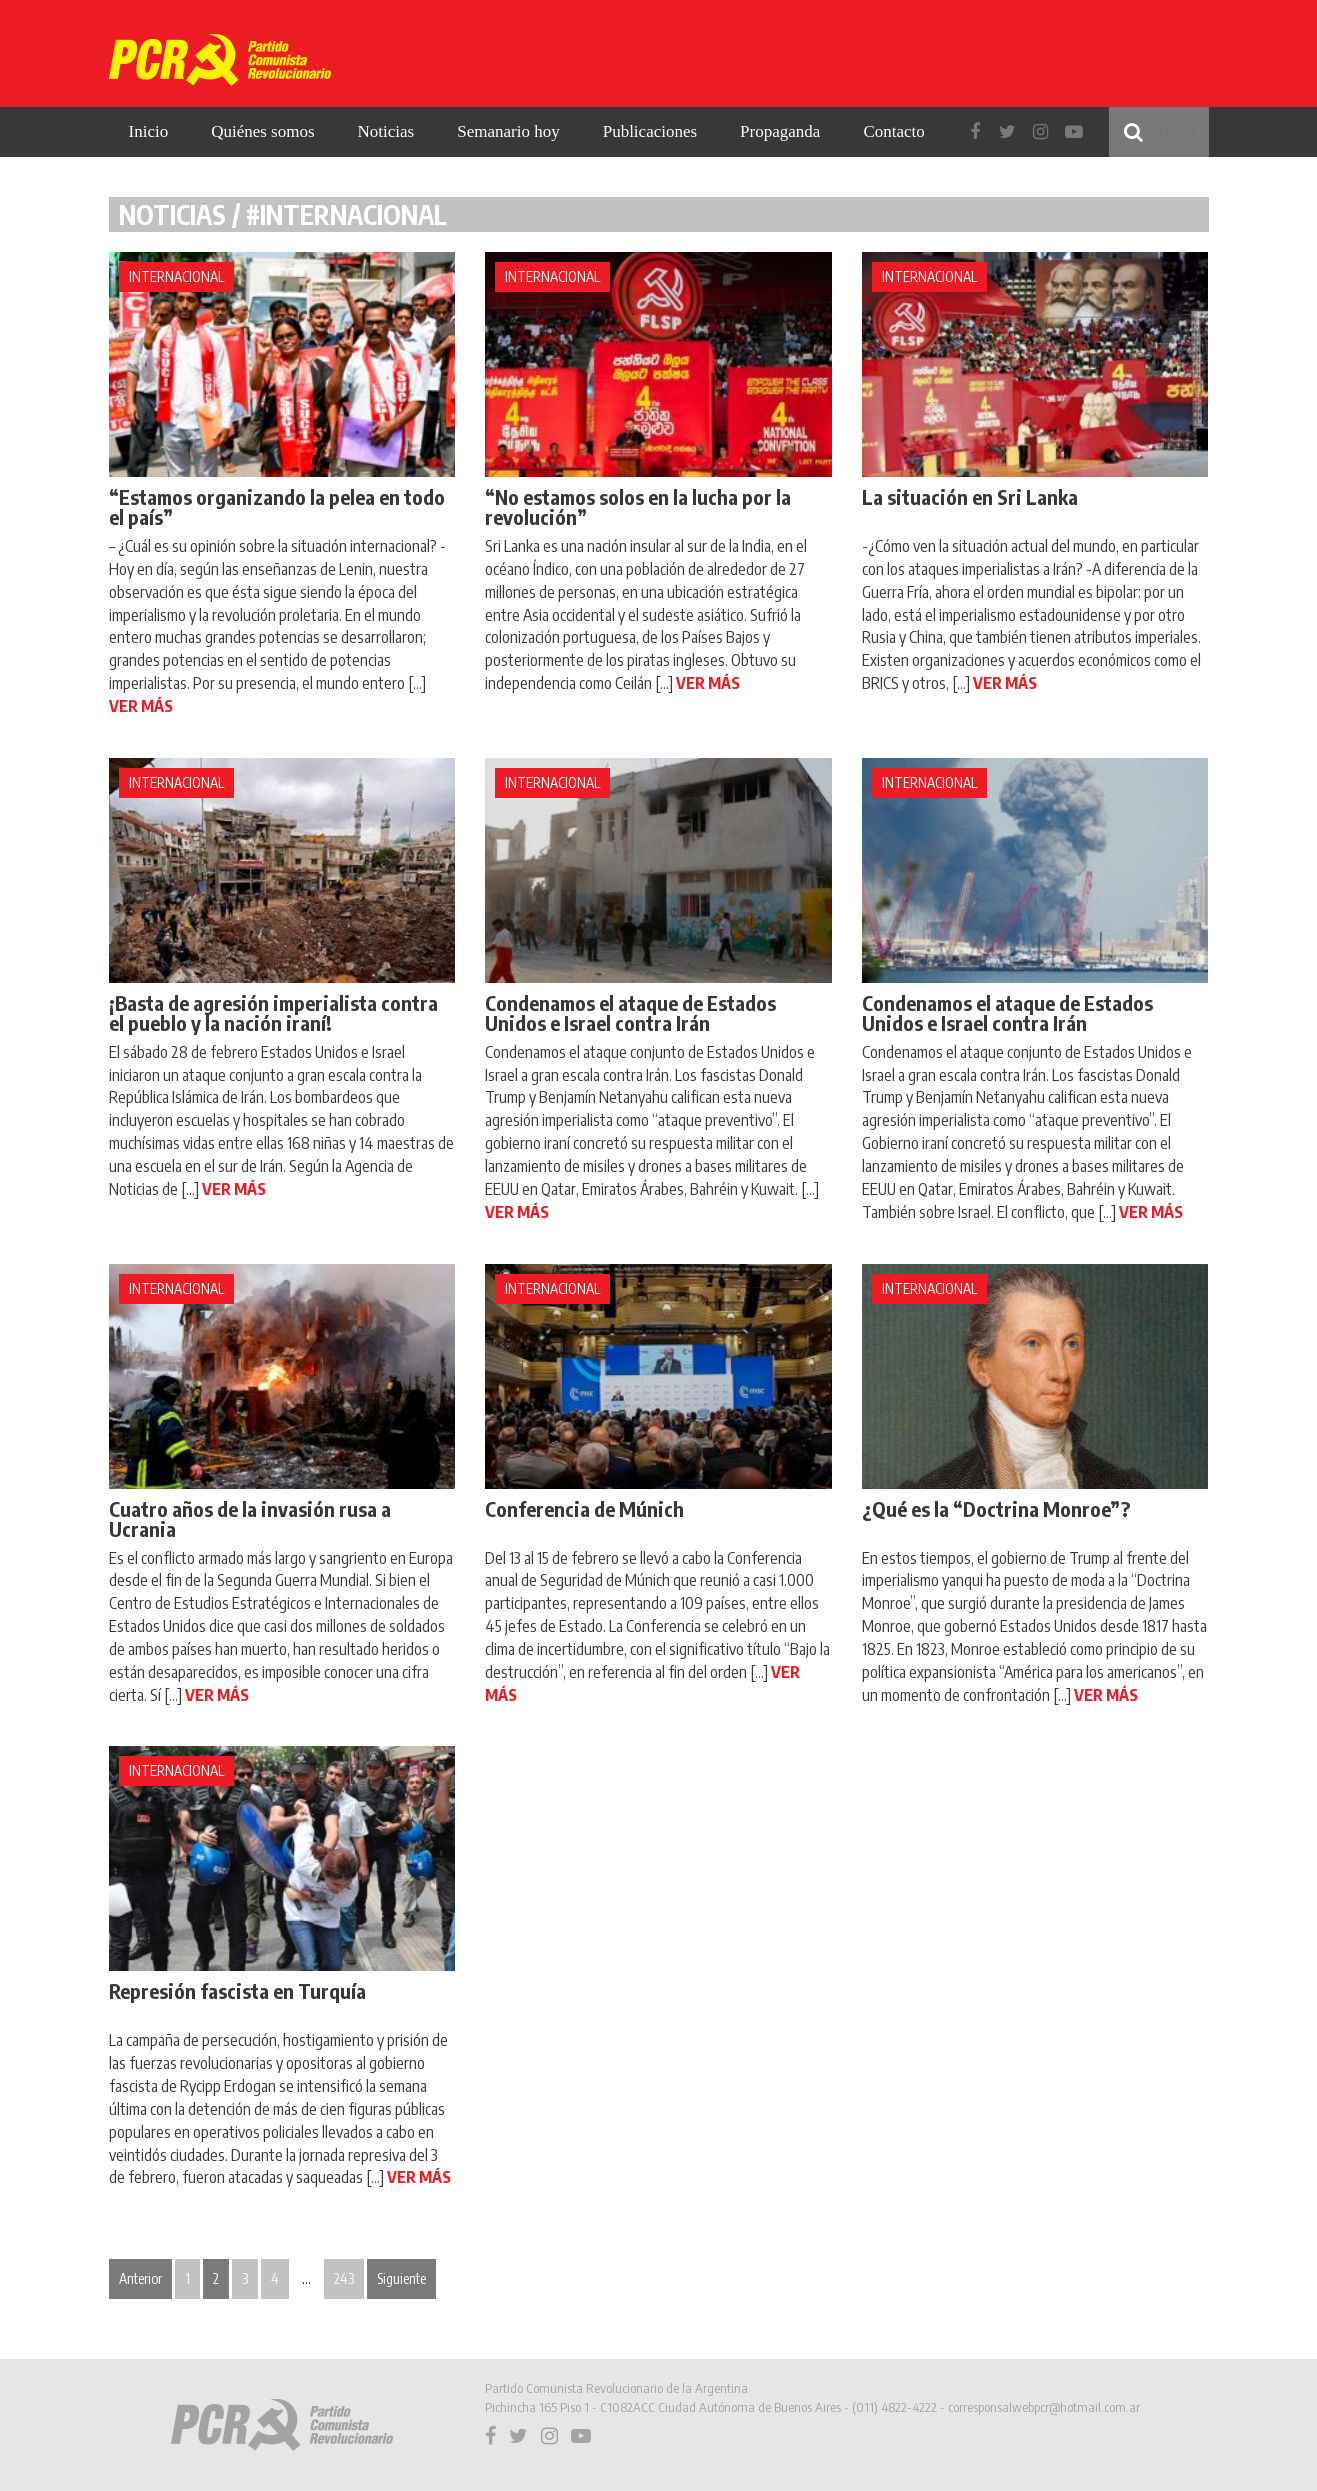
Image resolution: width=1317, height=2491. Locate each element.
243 (344, 2278)
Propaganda (780, 131)
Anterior (140, 2278)
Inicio (149, 131)
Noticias (386, 131)
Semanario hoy (508, 131)
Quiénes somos (262, 131)
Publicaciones (650, 131)
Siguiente (401, 2278)
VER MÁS (141, 706)
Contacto (893, 131)
